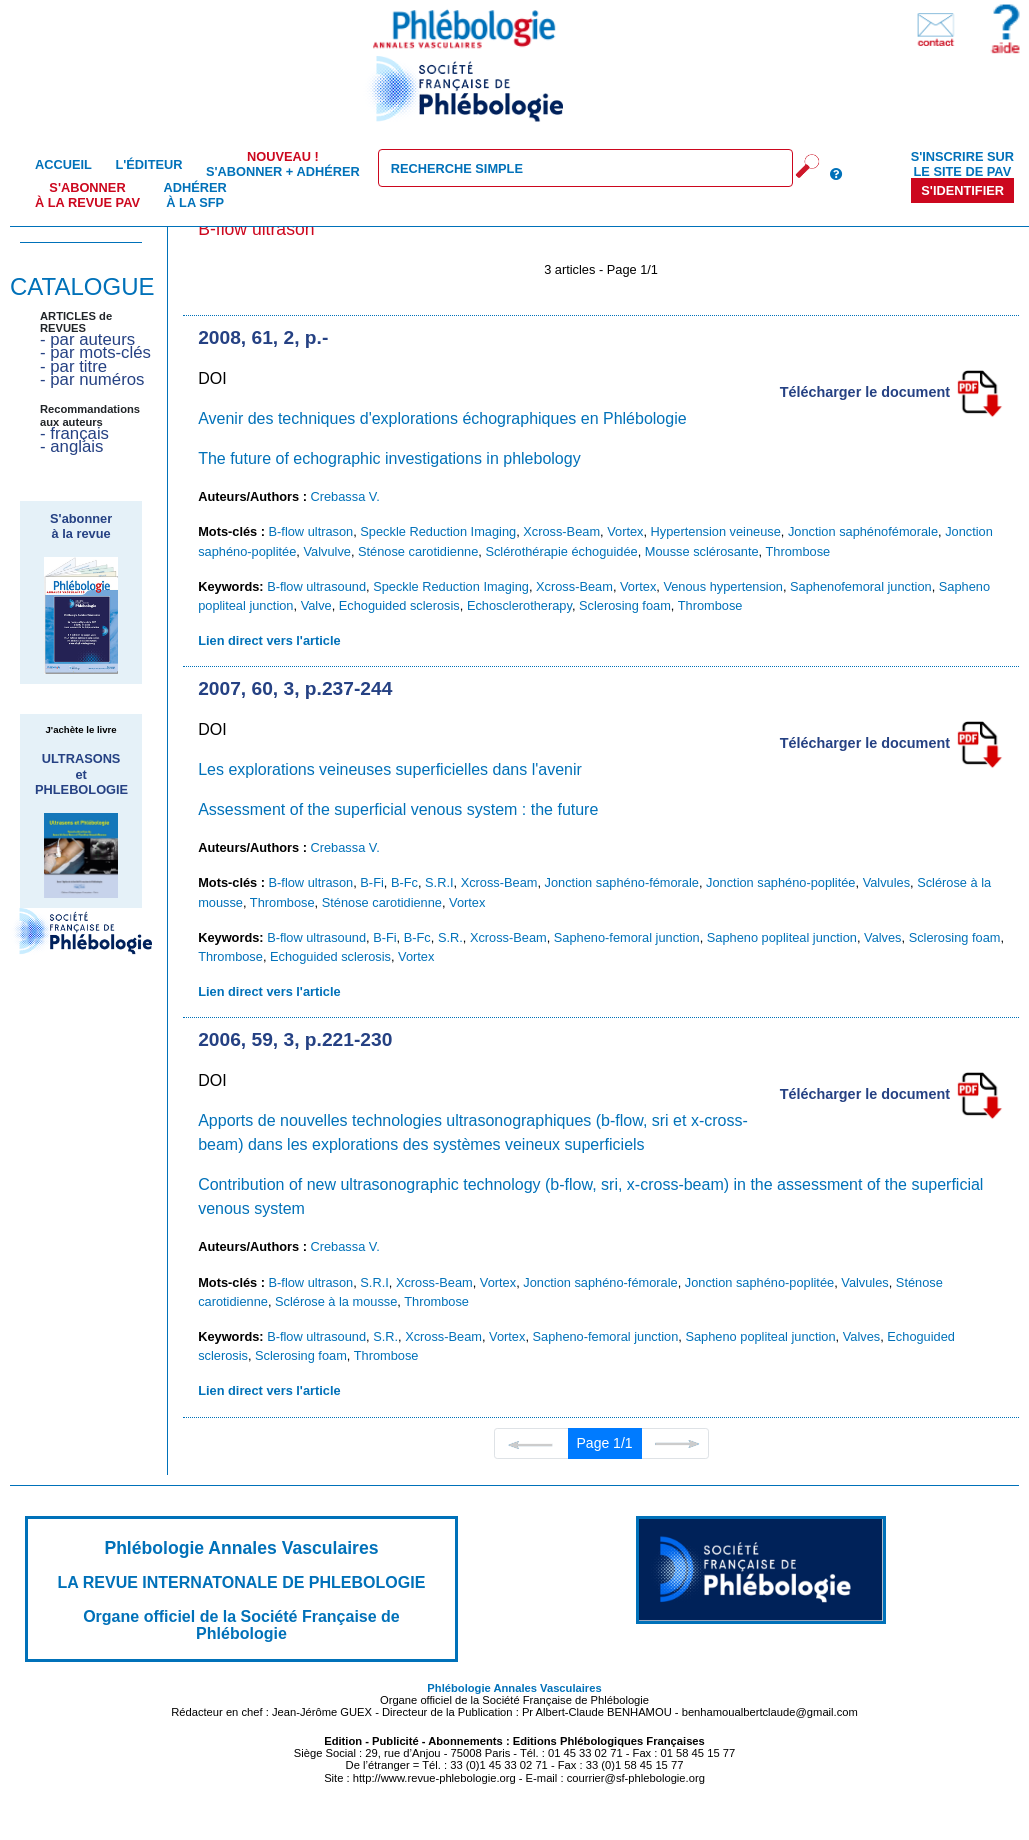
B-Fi (371, 882)
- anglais (71, 446)
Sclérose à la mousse (336, 1301)
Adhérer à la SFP (195, 195)
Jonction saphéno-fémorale (622, 882)
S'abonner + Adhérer (283, 164)
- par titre (73, 366)
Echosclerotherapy (519, 605)
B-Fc (404, 882)
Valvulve (326, 551)
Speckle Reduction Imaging (438, 531)
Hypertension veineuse (716, 531)
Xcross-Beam (561, 531)
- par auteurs (87, 339)
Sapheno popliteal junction (782, 937)
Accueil (63, 164)
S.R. (450, 937)
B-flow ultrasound (316, 586)
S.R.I (439, 882)
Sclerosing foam (625, 605)
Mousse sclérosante (702, 551)
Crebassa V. (345, 496)
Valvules (886, 882)
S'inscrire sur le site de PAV (962, 164)
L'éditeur (148, 164)
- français (74, 433)
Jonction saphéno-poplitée (780, 882)
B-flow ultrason (311, 531)
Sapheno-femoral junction (627, 937)
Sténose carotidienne (418, 551)
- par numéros (92, 379)
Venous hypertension (723, 586)
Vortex (625, 531)
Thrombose (797, 551)
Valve (316, 605)
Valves (882, 937)
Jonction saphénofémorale (863, 531)
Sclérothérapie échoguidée (561, 551)
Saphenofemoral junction (861, 586)
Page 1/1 (605, 1443)
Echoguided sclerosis (399, 605)
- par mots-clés (95, 352)
